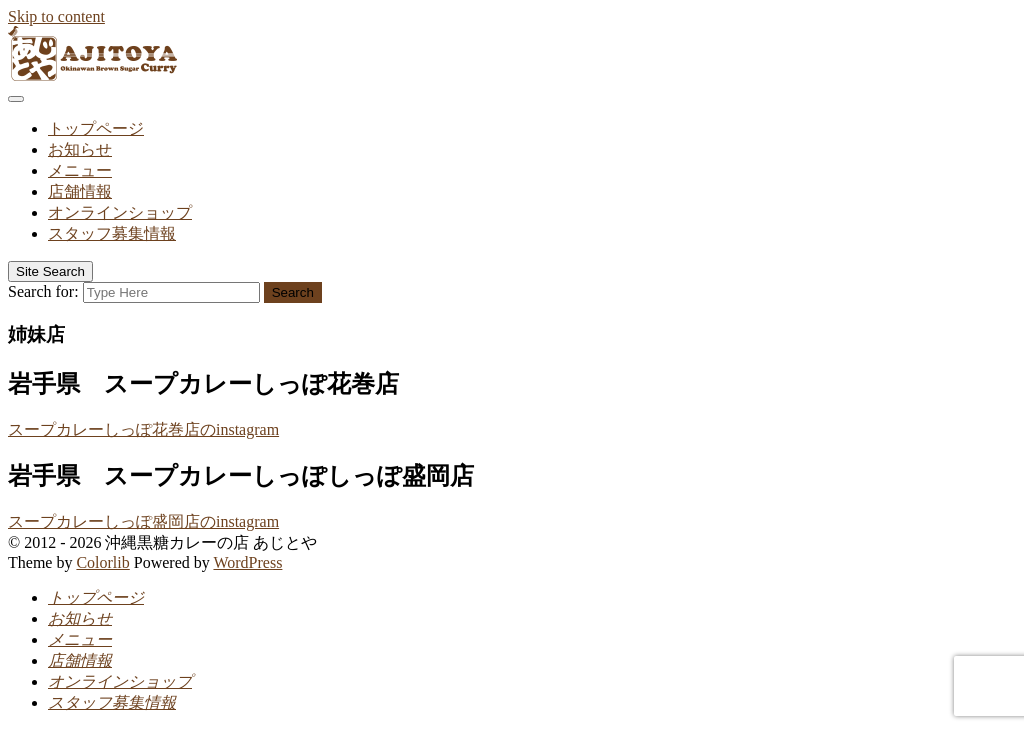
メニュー (80, 170)
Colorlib (102, 562)
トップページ (96, 128)
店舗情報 (80, 191)
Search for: (43, 291)
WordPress (247, 562)
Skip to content (56, 16)
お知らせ (80, 149)
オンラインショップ (120, 212)
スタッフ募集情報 (112, 233)
